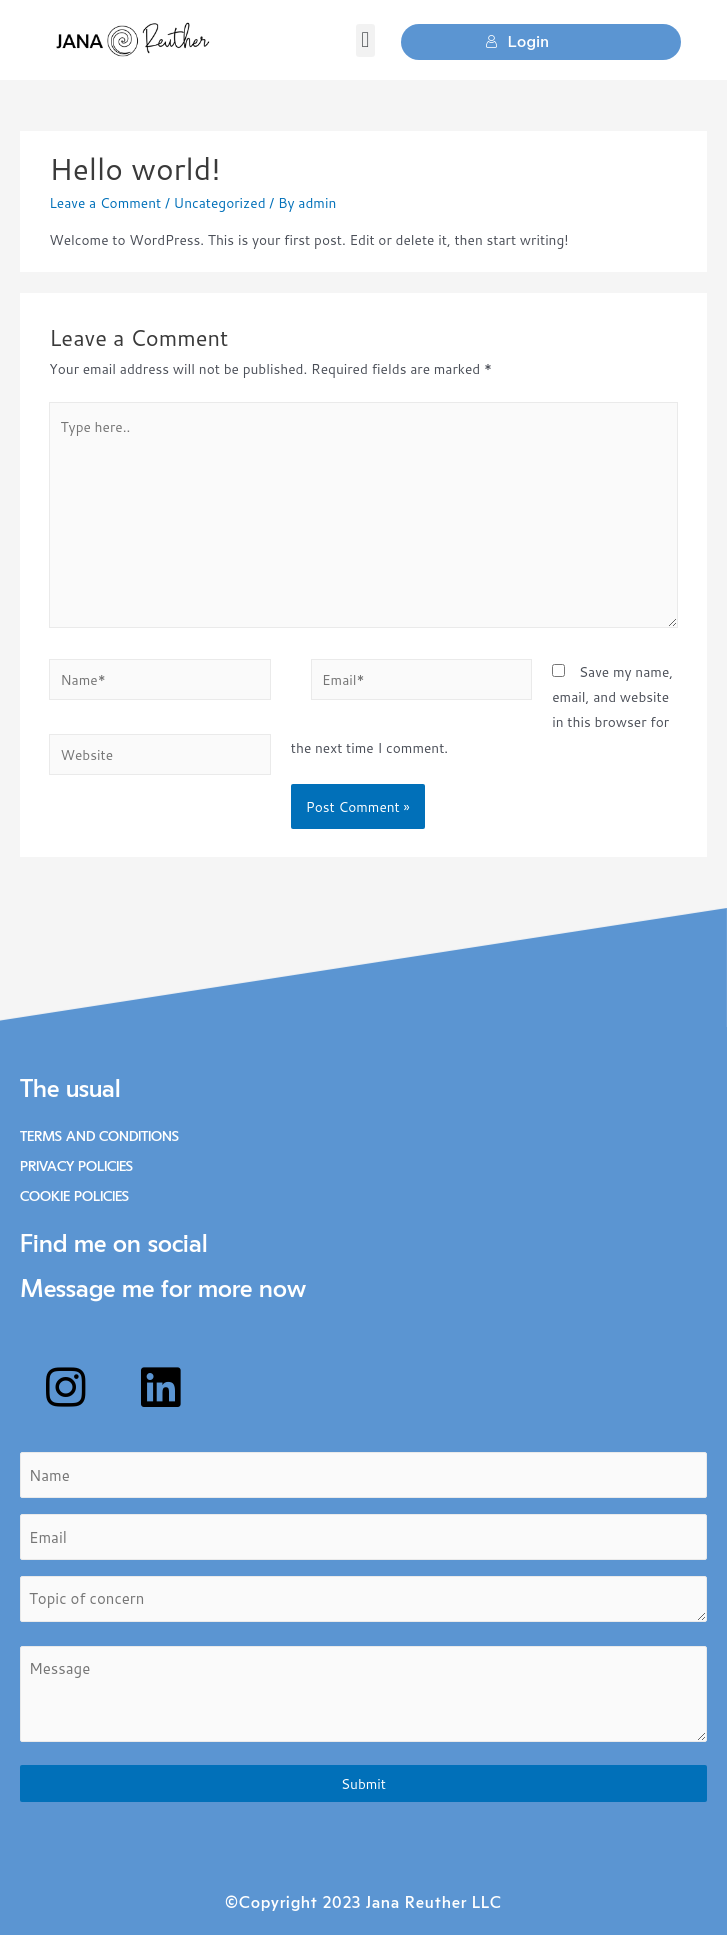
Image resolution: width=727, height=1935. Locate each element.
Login (517, 41)
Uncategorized (220, 202)
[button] (365, 40)
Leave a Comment (105, 202)
